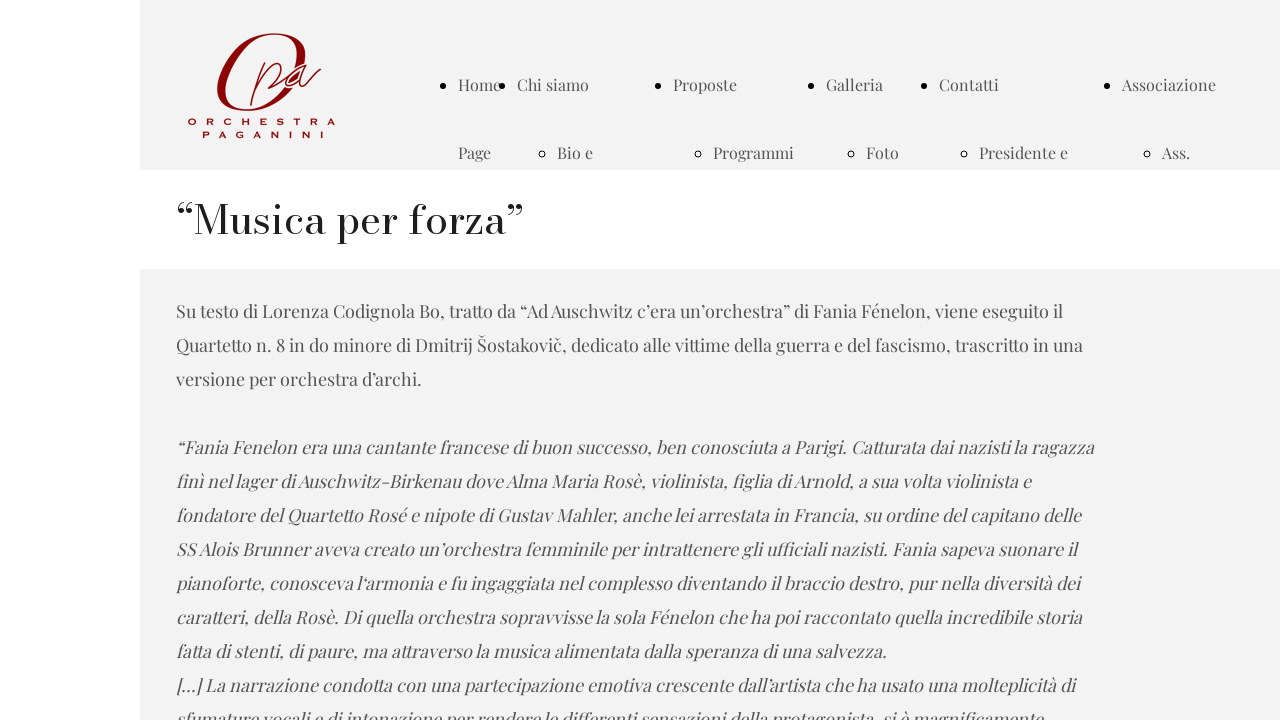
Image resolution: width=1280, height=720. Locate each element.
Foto (882, 152)
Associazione (1169, 84)
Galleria (854, 84)
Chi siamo (553, 84)
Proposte (705, 84)
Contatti (969, 84)
